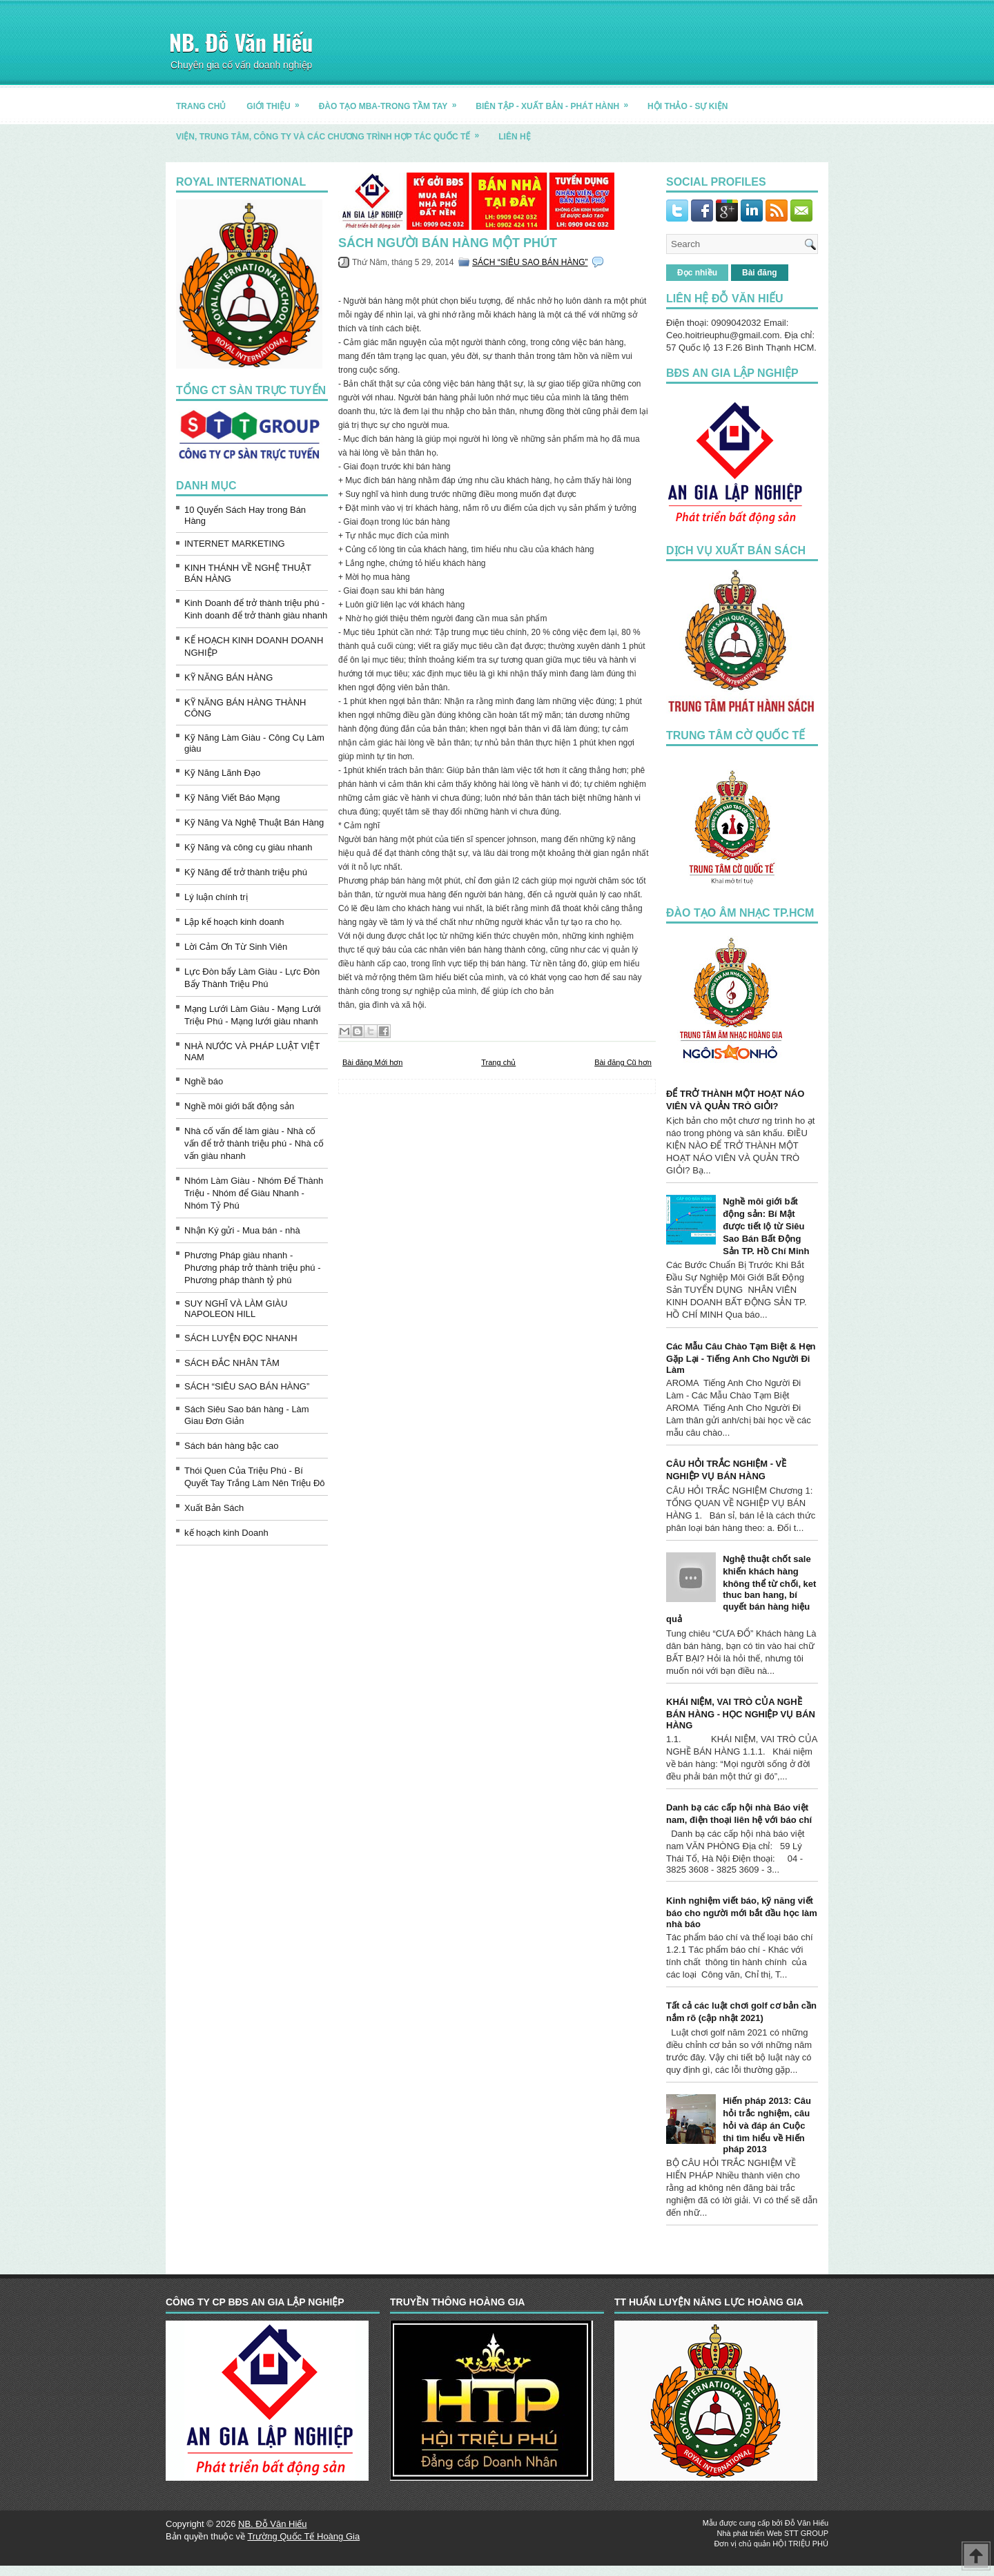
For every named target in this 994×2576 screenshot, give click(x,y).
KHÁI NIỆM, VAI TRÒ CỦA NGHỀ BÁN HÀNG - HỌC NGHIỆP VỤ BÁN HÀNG (740, 1713)
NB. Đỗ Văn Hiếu (241, 42)
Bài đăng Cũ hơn (623, 1062)
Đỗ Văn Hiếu (806, 2523)
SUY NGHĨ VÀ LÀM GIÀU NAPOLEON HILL (235, 1308)
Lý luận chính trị (216, 897)
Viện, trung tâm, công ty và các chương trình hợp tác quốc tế (332, 131)
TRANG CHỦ (201, 106)
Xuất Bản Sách (214, 1508)
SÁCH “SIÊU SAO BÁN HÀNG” (246, 1386)
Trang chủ (498, 1062)
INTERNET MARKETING (234, 543)
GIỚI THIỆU (277, 101)
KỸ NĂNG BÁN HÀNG (228, 677)
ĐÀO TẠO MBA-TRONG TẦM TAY (392, 101)
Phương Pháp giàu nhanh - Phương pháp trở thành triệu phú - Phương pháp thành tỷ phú (252, 1267)
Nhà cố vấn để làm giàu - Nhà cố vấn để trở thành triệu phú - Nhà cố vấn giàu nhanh (254, 1143)
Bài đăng (759, 272)
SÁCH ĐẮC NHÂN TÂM (232, 1363)
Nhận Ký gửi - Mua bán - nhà (242, 1230)
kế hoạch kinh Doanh (226, 1533)
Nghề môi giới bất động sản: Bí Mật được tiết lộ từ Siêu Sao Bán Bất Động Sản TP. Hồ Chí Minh (766, 1226)
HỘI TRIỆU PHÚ (800, 2543)
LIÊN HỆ (514, 137)
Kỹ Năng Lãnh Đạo (222, 773)
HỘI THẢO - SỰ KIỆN (687, 106)
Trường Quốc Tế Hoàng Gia (303, 2536)
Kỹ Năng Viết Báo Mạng (232, 797)
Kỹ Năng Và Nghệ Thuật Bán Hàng (254, 822)
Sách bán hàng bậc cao (231, 1446)
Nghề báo (203, 1081)
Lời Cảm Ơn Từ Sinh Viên (235, 946)
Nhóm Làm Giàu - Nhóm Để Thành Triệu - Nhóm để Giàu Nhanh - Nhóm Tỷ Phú (253, 1193)
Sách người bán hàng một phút (447, 243)
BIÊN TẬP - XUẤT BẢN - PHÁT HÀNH (556, 101)
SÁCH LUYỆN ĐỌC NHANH (241, 1338)
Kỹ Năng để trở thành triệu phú (245, 872)
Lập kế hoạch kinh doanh (234, 922)
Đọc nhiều (697, 272)
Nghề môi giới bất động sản (239, 1106)
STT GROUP (806, 2533)
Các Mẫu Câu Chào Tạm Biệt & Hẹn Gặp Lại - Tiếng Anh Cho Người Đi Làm (741, 1358)
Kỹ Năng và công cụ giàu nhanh (248, 847)
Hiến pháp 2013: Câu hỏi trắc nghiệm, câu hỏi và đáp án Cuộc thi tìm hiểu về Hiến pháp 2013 (767, 2125)
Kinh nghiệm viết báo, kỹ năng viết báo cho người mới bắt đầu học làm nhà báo (741, 1912)
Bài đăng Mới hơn (372, 1062)
